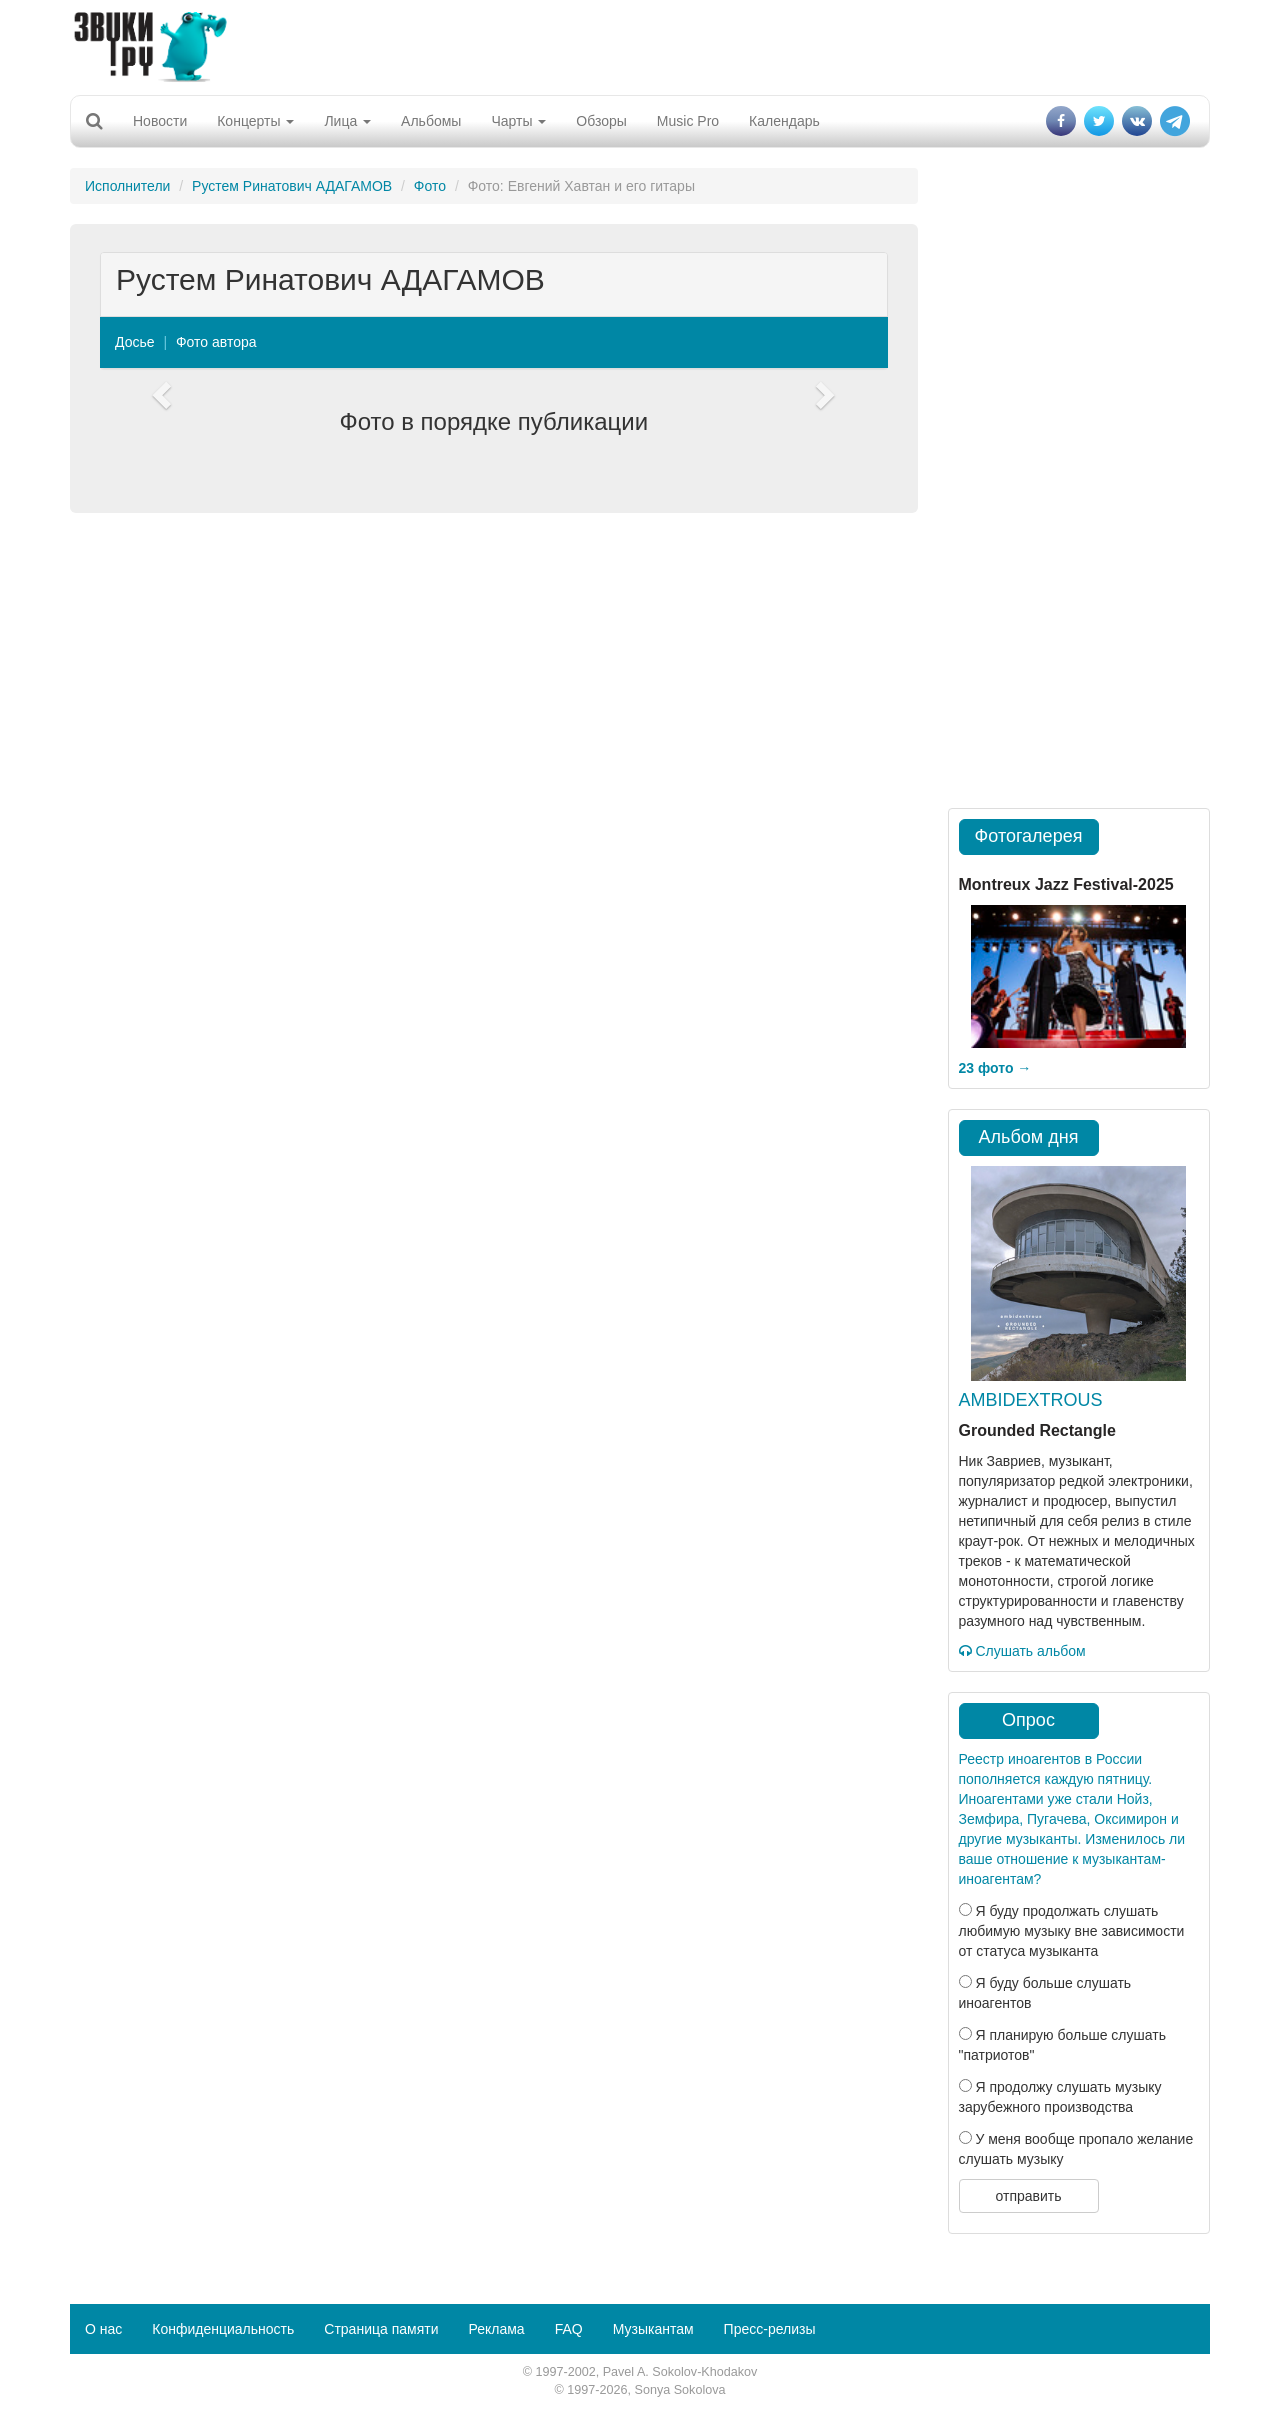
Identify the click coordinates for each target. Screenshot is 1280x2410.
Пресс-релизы (770, 2329)
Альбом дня (1029, 1137)
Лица (347, 121)
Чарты (518, 121)
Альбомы (431, 121)
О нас (103, 2329)
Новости (160, 121)
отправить (1028, 2196)
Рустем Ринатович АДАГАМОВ (292, 186)
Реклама (496, 2329)
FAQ (569, 2329)
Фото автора (216, 342)
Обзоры (601, 121)
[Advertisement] (640, 45)
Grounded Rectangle (1037, 1430)
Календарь (784, 121)
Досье (135, 342)
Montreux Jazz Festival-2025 (1066, 884)
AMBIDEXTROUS (1031, 1400)
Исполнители (127, 186)
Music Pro (688, 121)
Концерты (255, 121)
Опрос (1028, 1720)
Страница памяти (381, 2329)
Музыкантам (653, 2329)
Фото (430, 186)
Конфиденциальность (223, 2329)
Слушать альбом (1022, 1651)
